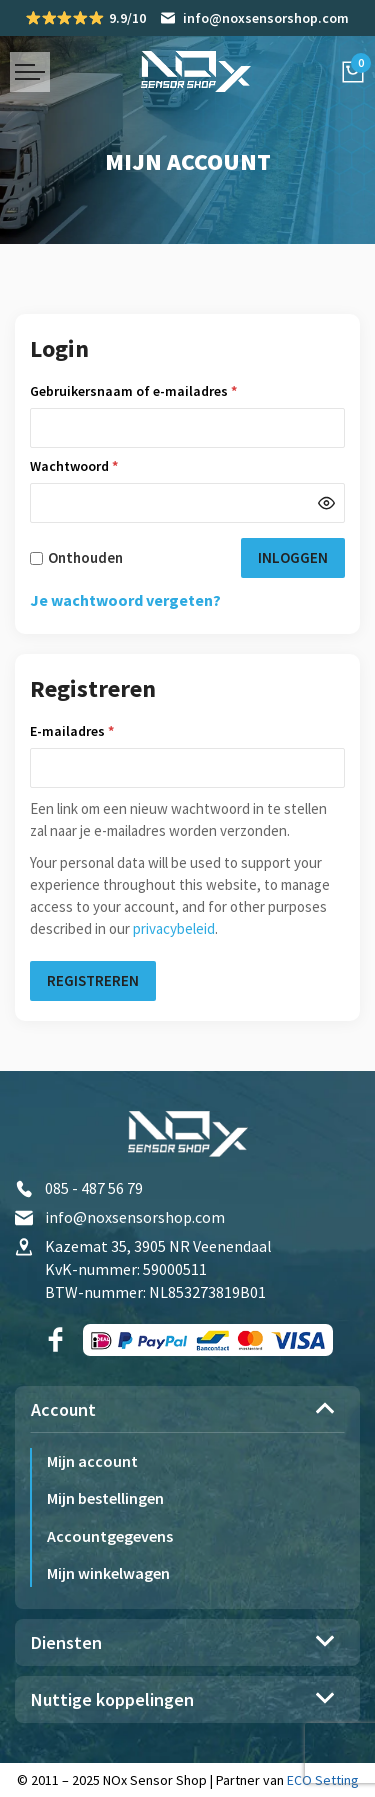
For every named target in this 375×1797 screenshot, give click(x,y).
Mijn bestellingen (105, 1498)
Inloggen (293, 557)
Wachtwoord (95, 466)
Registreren (93, 980)
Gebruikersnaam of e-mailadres (155, 391)
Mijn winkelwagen (108, 1573)
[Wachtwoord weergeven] (326, 503)
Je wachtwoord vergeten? (125, 600)
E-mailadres (93, 731)
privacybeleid (174, 928)
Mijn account (92, 1461)
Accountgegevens (110, 1536)
